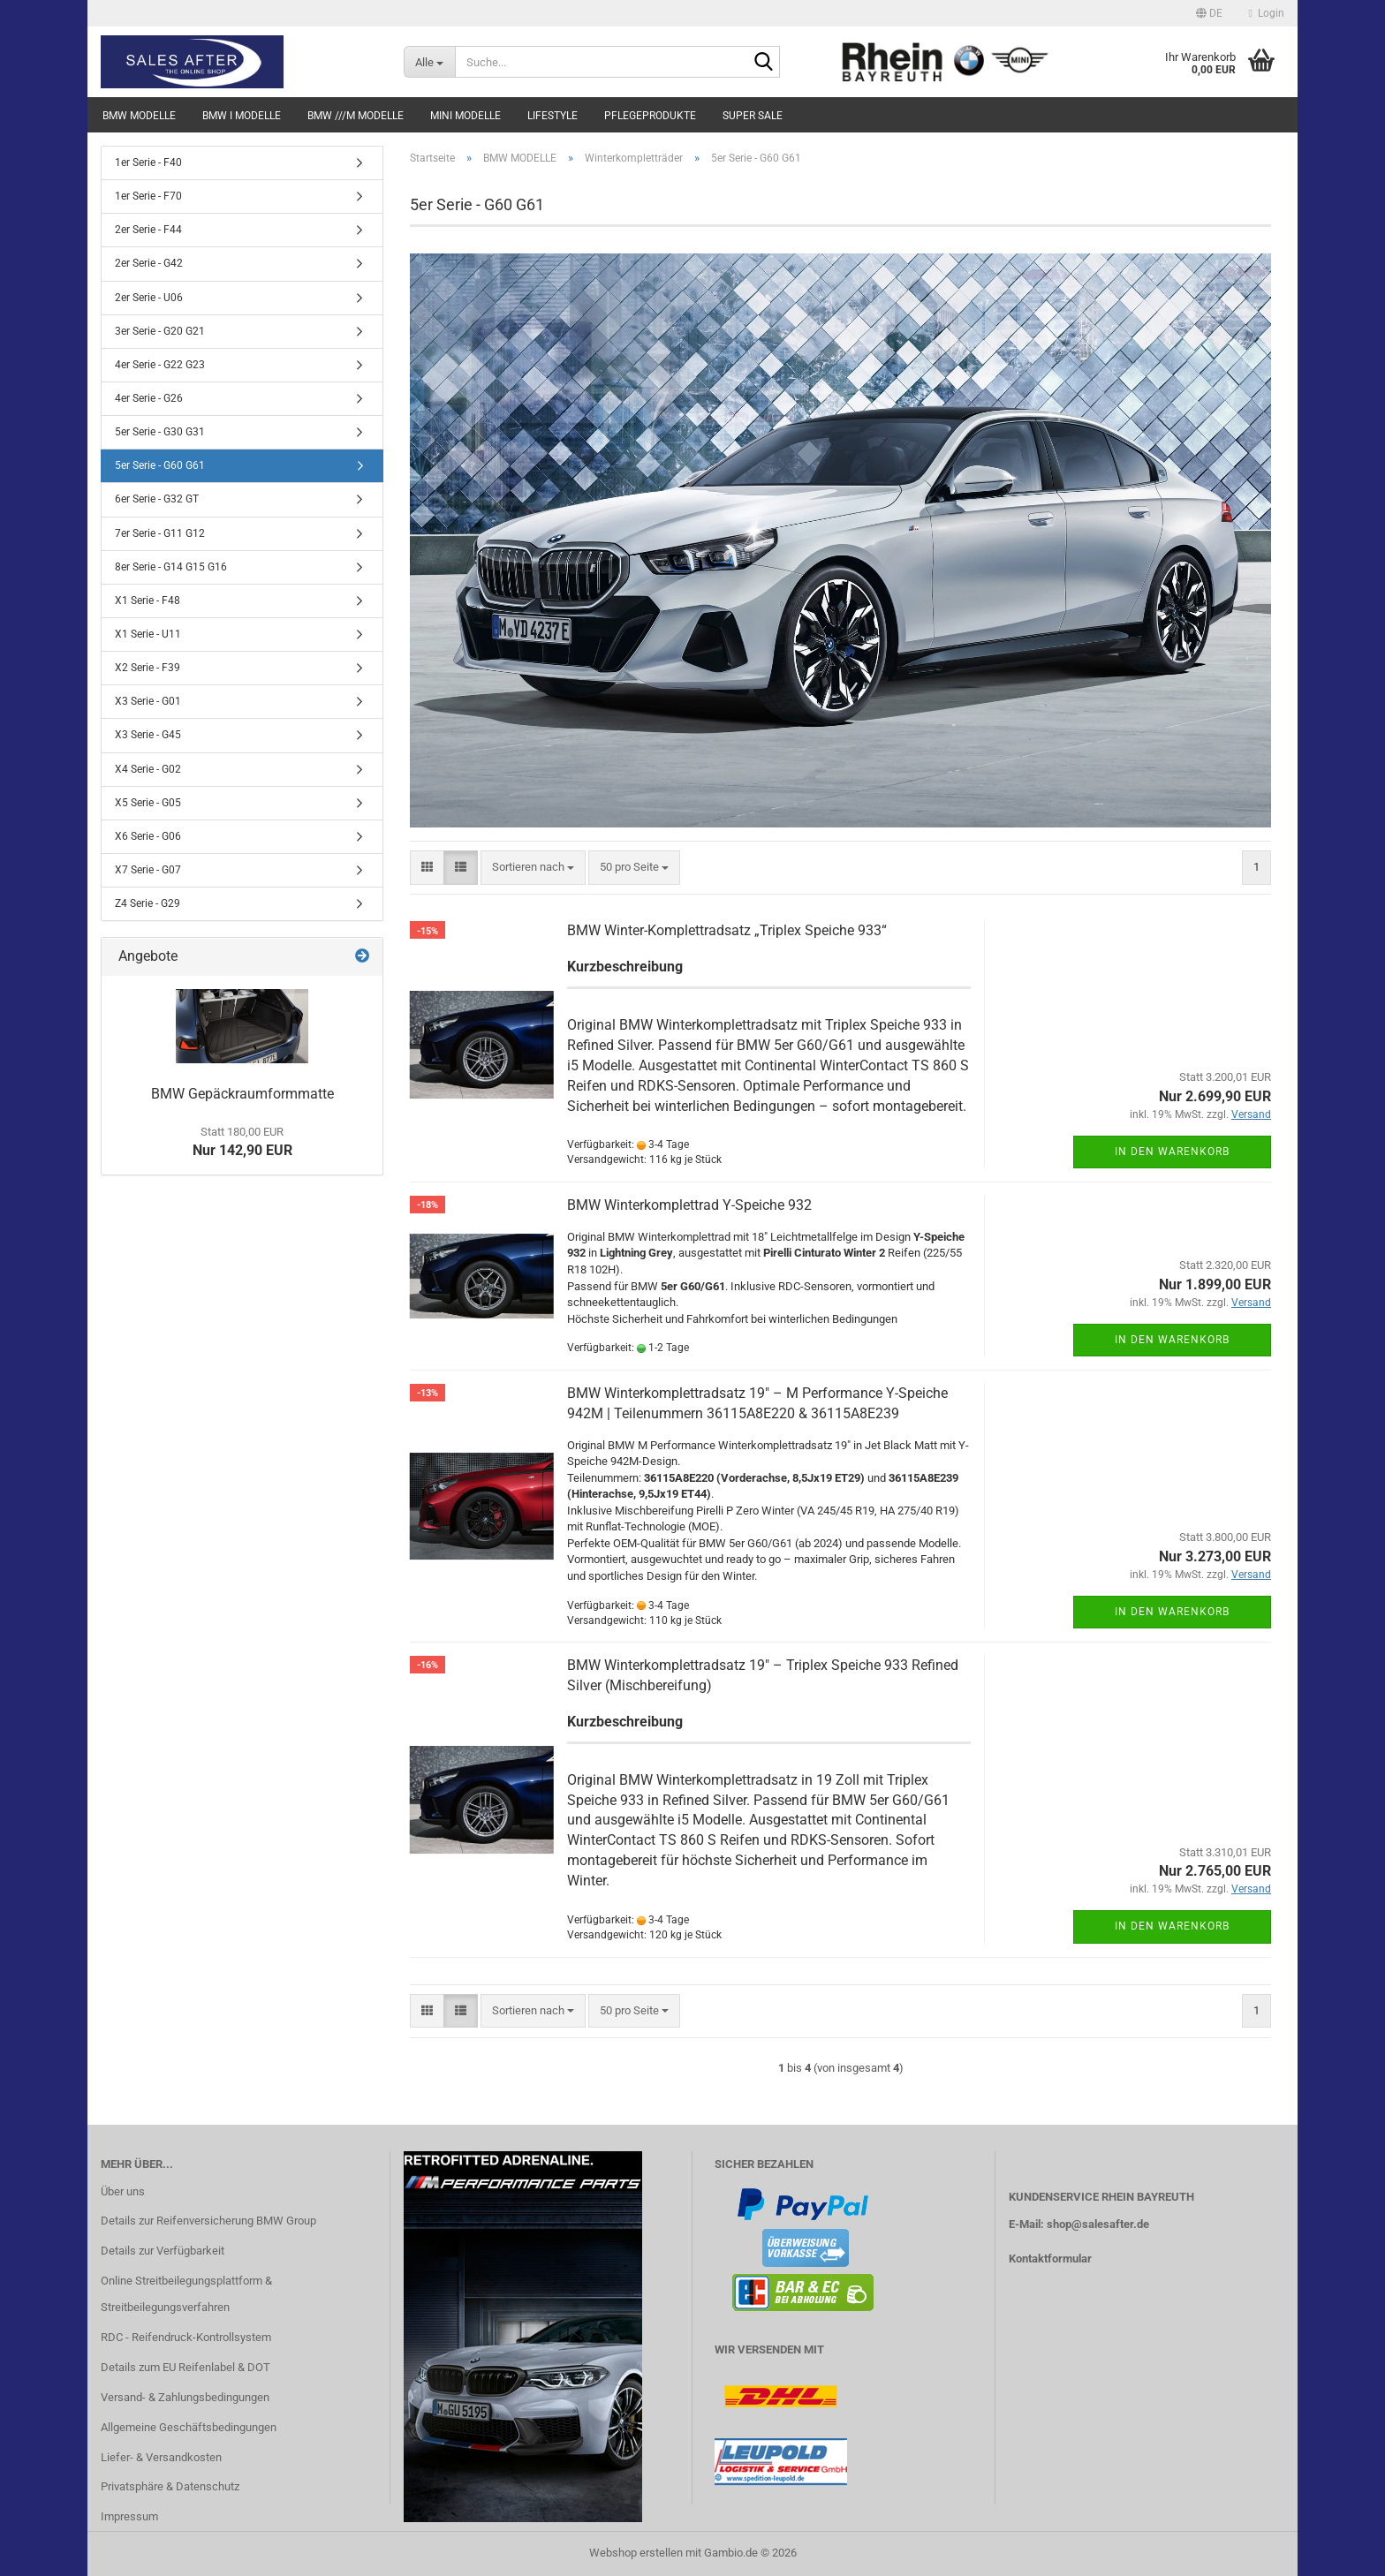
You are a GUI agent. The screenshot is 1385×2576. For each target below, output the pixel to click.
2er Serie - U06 (149, 297)
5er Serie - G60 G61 (160, 465)
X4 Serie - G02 (148, 769)
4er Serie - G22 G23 (160, 365)
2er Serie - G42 (149, 263)
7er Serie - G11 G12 (160, 533)
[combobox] (533, 867)
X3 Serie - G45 (148, 735)
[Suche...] (429, 62)
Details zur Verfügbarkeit (162, 2250)
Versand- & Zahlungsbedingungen (185, 2397)
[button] (1209, 13)
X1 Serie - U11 (148, 634)
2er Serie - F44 (148, 229)
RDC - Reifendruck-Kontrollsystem (186, 2337)
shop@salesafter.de (1098, 2224)
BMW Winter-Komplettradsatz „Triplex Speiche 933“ (727, 930)
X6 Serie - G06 (148, 836)
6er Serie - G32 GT (157, 499)
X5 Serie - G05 (148, 803)
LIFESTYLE (552, 116)
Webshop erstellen (636, 2552)
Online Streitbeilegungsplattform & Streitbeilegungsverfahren (186, 2294)
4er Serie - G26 (149, 398)
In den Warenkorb (1172, 1151)
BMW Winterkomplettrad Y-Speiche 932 (689, 1205)
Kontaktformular (1050, 2258)
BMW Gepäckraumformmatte (242, 1093)
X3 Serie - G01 (148, 701)
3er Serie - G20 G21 (160, 331)
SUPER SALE (753, 116)
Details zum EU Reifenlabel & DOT (185, 2367)
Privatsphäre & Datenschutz (170, 2486)
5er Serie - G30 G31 (160, 432)
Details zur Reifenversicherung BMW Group (208, 2220)
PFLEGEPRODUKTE (650, 116)
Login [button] (1266, 13)
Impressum (129, 2516)
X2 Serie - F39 (147, 667)
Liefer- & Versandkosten (161, 2457)
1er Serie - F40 (148, 162)
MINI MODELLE (465, 116)
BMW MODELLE (139, 116)
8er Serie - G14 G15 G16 (171, 567)
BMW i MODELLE (241, 116)
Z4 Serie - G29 (147, 903)
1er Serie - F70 (148, 196)
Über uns (123, 2191)
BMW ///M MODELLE (355, 116)
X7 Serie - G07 (148, 870)
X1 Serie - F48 (147, 600)
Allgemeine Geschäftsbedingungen (188, 2427)
